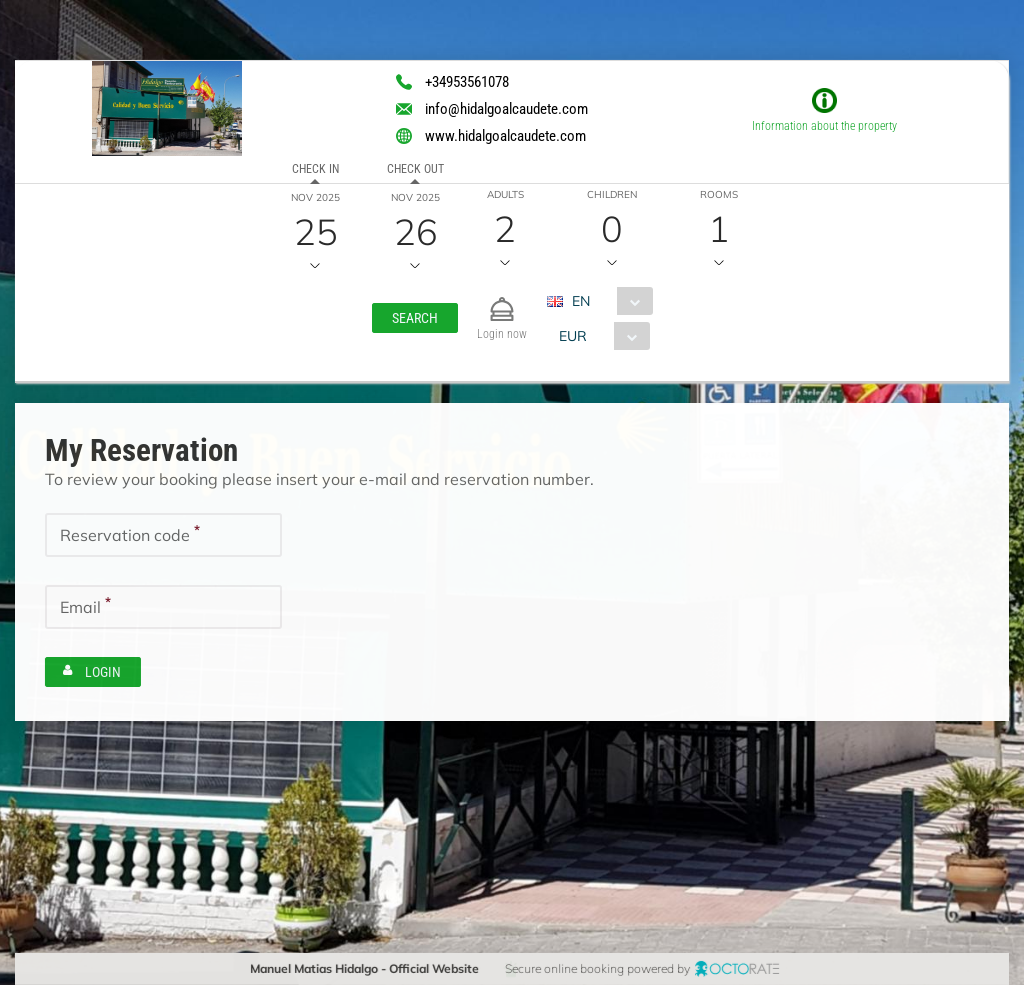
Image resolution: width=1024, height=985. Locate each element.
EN (581, 301)
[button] (415, 318)
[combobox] (607, 301)
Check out (414, 169)
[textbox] (163, 535)
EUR (572, 336)
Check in (314, 169)
